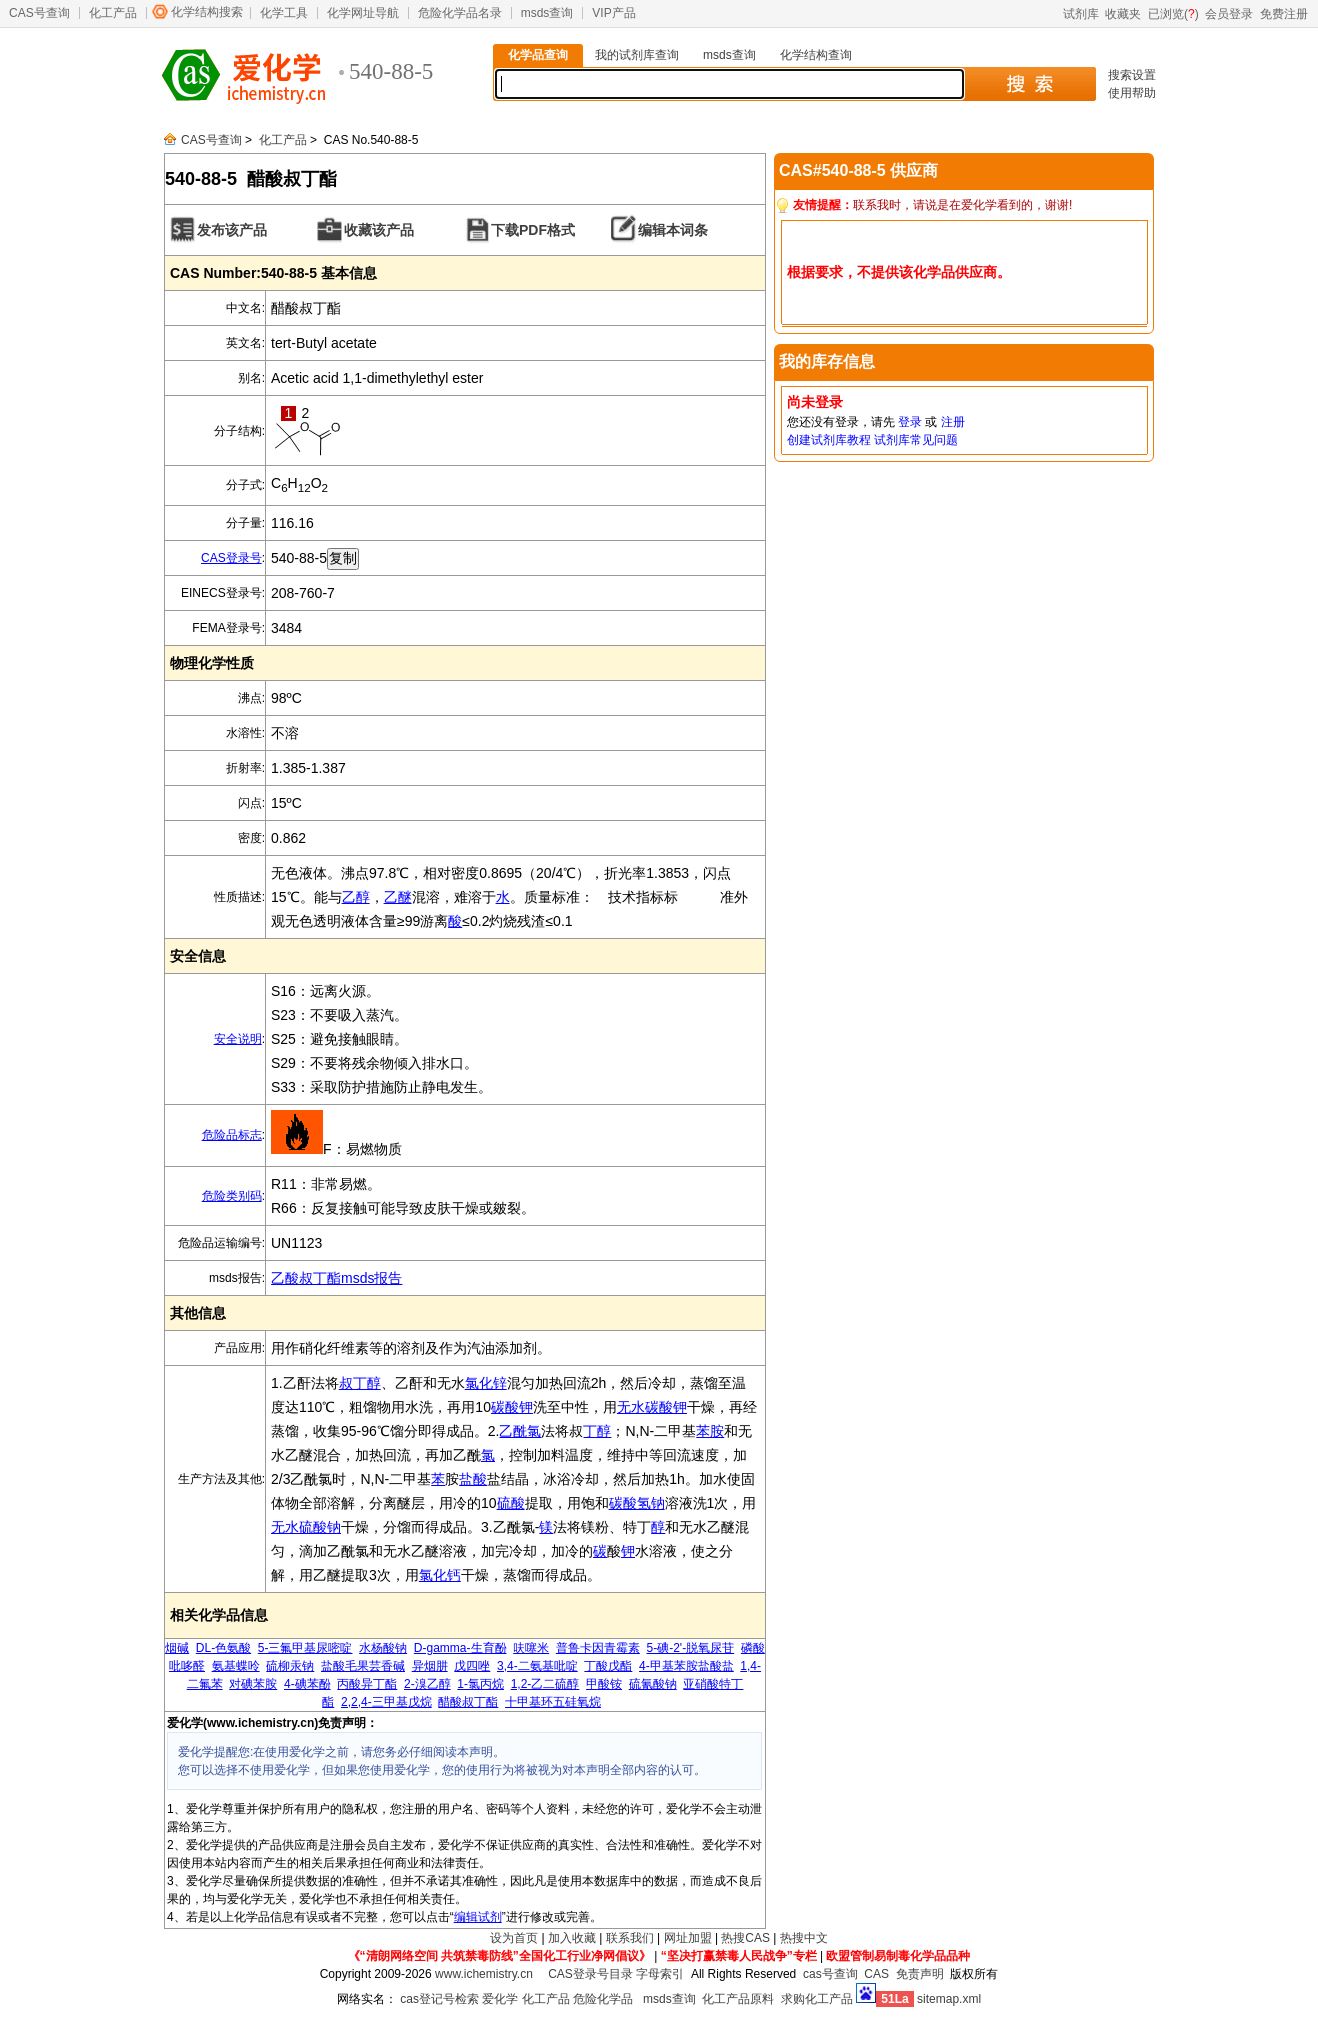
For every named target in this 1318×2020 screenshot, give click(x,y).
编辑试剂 (478, 1917)
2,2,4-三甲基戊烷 (386, 1702)
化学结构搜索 (207, 12)
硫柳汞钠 (290, 1666)
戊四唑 (472, 1666)
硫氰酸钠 (653, 1684)
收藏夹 (1123, 14)
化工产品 (113, 13)
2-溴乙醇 (427, 1684)
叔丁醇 (360, 1383)
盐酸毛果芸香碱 (363, 1666)
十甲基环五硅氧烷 (553, 1702)
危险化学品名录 (460, 13)
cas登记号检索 (439, 1999)
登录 (910, 422)
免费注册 (1284, 14)
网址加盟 (688, 1938)
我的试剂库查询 (637, 55)
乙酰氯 (520, 1431)
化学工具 (284, 13)
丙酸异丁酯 (367, 1684)
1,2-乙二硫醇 (545, 1684)
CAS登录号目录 (590, 1974)
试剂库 (1081, 14)
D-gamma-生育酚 (460, 1648)
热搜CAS (745, 1938)
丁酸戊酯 (608, 1666)
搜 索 (1029, 84)
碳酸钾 (512, 1407)
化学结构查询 (816, 55)
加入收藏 (572, 1938)
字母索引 (660, 1974)
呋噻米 (531, 1648)
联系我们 (630, 1938)
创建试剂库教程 (829, 440)
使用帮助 (1132, 93)
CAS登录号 (231, 558)
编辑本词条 (673, 230)
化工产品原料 (738, 1999)
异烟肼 (430, 1666)
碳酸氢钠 (637, 1503)
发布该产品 (232, 230)
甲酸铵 (604, 1684)
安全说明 (238, 1039)
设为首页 (514, 1938)
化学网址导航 (363, 13)
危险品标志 (232, 1135)
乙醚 (398, 897)
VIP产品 (613, 13)
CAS (876, 1974)
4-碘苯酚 (307, 1684)
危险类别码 (232, 1196)
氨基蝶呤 (236, 1666)
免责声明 (920, 1974)
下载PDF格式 (533, 230)
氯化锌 (486, 1383)
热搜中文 (804, 1938)
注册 (953, 422)
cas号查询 (830, 1974)
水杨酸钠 (383, 1648)
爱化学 (500, 1999)
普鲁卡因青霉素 (598, 1648)
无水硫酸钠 (306, 1527)
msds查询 (547, 13)
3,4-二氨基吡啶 (537, 1666)
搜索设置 (1132, 75)
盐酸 (473, 1479)
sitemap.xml (949, 1999)
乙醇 (356, 897)
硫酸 (511, 1503)
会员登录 (1229, 14)
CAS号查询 (39, 13)
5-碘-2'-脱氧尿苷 (691, 1648)
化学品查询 (538, 55)
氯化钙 (440, 1575)
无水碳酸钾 (652, 1407)
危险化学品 (603, 1999)
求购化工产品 (817, 1999)
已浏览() (1173, 14)
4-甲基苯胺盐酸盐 (686, 1666)
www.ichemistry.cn (484, 1974)
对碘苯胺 (253, 1684)
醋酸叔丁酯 (468, 1702)
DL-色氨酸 (223, 1648)
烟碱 (177, 1648)
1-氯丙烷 (480, 1684)
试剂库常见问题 (916, 440)
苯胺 (710, 1431)
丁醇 (597, 1431)
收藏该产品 (379, 230)
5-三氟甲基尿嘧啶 (305, 1648)
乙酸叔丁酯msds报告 (336, 1278)
